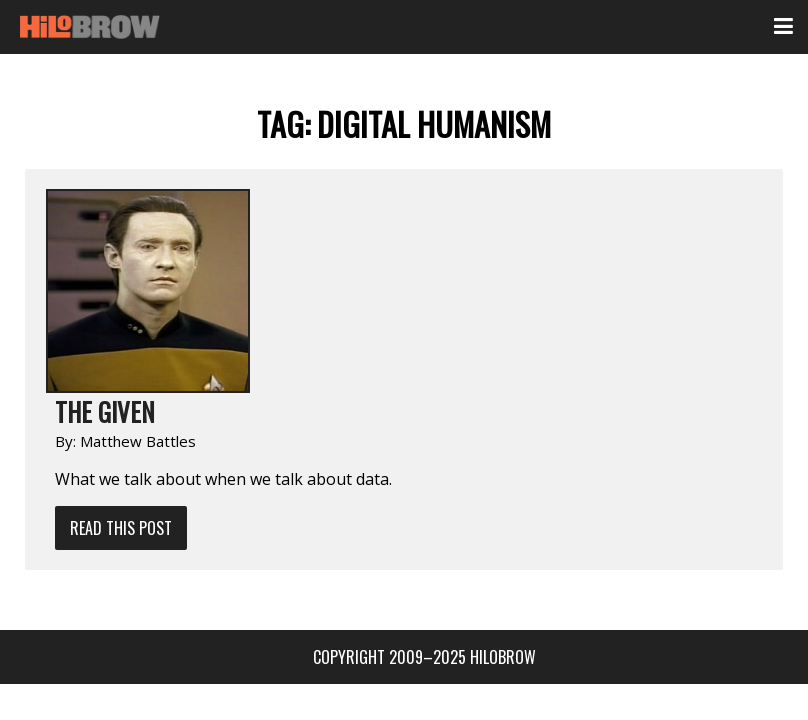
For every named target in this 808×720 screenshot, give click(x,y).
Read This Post (121, 528)
